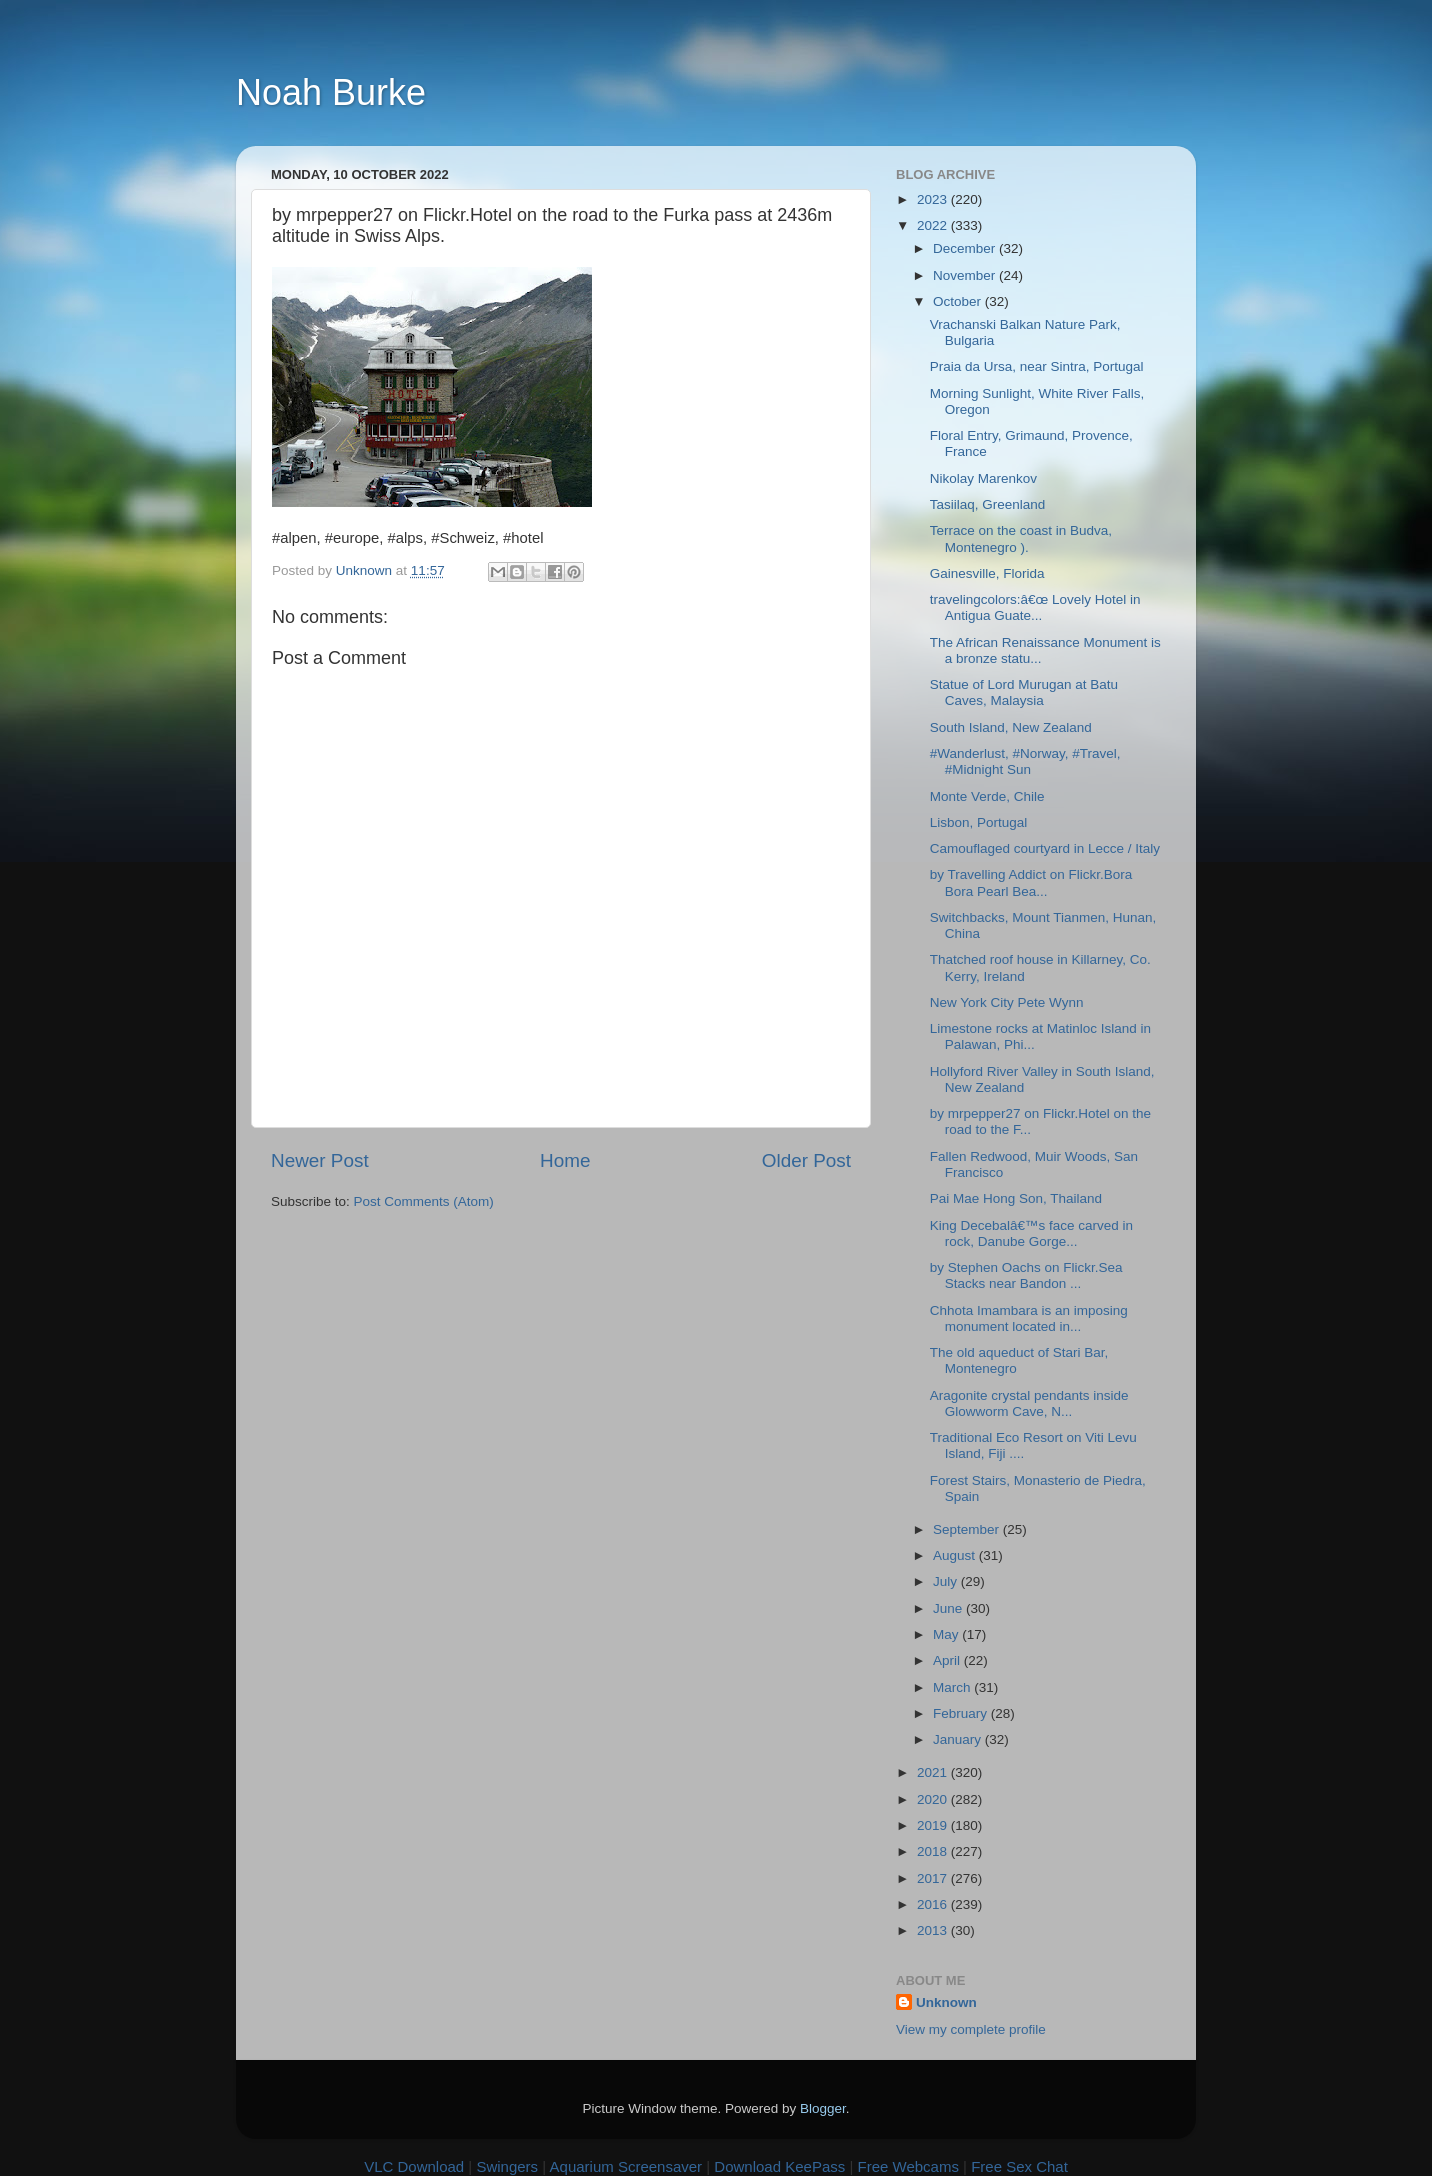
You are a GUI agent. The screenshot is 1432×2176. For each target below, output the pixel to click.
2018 (934, 1851)
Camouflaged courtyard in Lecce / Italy (1045, 848)
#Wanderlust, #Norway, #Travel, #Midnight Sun (1025, 761)
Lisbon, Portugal (979, 822)
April (948, 1660)
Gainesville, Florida (987, 573)
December (966, 248)
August (956, 1555)
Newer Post (320, 1160)
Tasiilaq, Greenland (988, 504)
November (966, 275)
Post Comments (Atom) (424, 1201)
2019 (934, 1825)
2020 (934, 1799)
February (962, 1713)
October (959, 301)
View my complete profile (971, 2029)
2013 (934, 1930)
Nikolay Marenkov (983, 478)
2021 (934, 1772)
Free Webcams (908, 2166)
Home (565, 1160)
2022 (934, 225)
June (949, 1608)
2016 (934, 1904)
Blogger (823, 2108)
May (947, 1634)
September (968, 1529)
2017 (934, 1878)
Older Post (806, 1160)
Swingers (507, 2166)
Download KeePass (779, 2166)
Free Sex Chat (1019, 2166)
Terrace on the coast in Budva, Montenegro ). (1021, 538)
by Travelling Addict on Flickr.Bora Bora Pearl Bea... (1031, 882)
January (959, 1739)
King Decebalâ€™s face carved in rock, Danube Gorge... (1031, 1233)
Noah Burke (331, 92)
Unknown (946, 2002)
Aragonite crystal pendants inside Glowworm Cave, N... (1029, 1403)
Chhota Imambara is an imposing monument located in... (1029, 1318)
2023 (934, 199)
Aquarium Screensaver (626, 2166)
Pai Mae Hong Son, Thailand (1016, 1198)
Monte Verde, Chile (987, 796)
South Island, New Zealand (1011, 727)
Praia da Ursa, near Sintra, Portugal (1037, 366)
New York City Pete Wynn (1007, 1002)
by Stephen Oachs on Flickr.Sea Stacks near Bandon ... (1026, 1275)
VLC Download (414, 2166)
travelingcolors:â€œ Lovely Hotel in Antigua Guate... (1035, 607)
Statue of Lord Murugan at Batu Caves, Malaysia (1024, 692)
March (953, 1687)
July (947, 1581)
